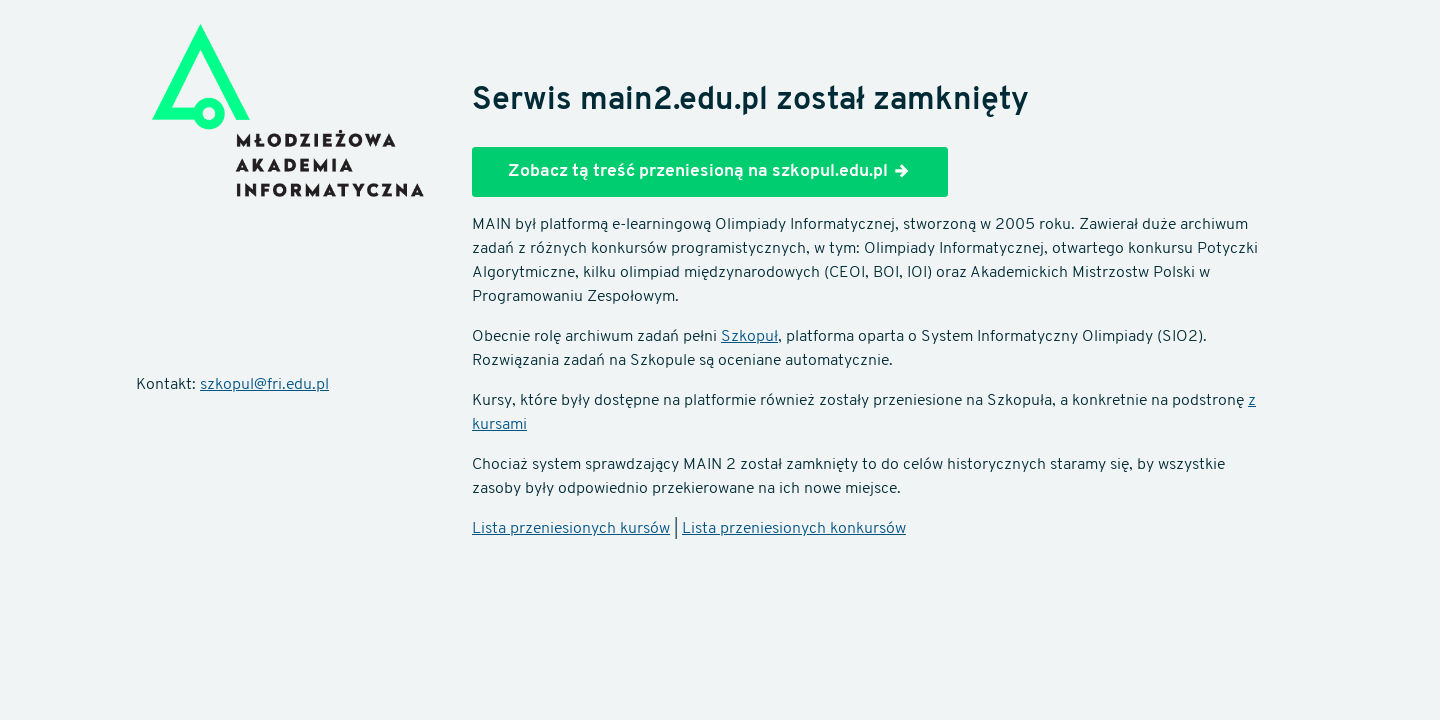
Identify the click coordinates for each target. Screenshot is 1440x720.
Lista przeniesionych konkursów (794, 529)
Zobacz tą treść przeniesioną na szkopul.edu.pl (710, 171)
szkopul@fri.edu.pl (264, 385)
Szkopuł (749, 337)
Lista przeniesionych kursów (571, 529)
